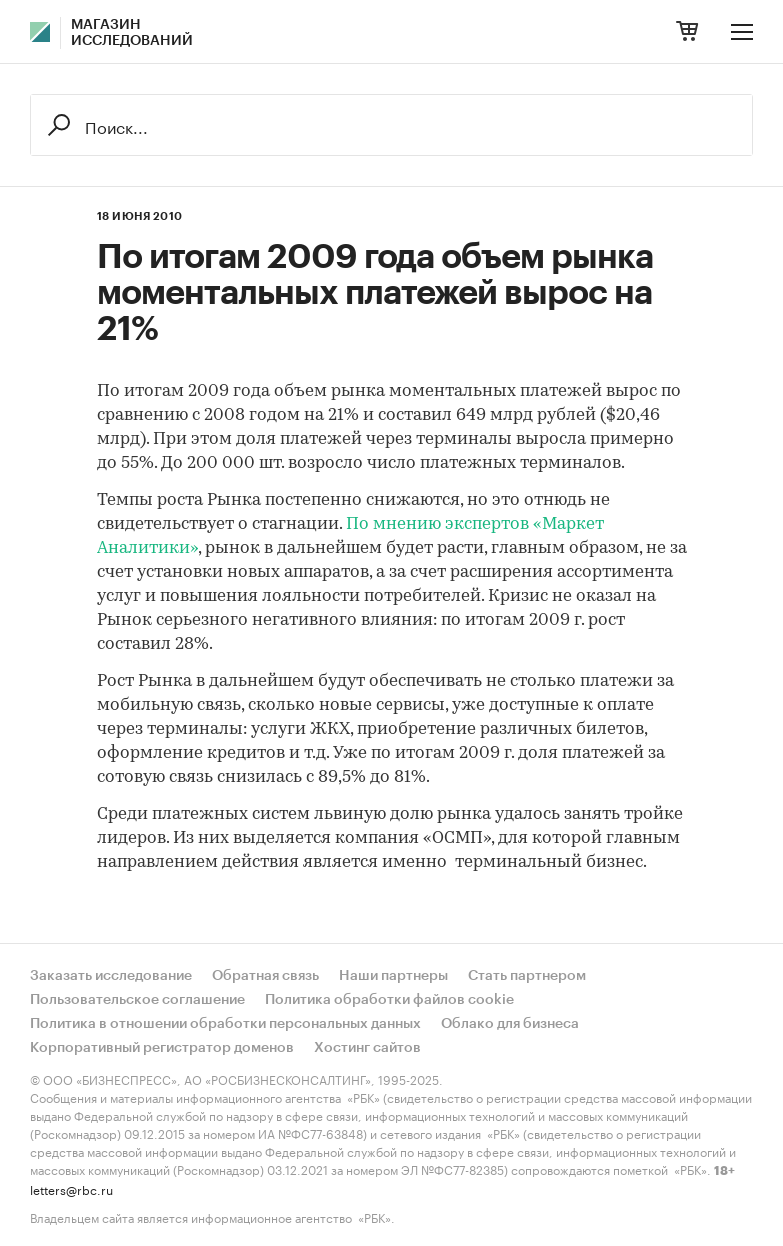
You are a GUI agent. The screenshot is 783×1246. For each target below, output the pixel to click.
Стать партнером (527, 976)
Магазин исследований (132, 33)
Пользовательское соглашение (137, 1000)
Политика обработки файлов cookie (389, 1000)
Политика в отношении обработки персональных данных (225, 1024)
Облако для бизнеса (510, 1024)
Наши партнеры (393, 976)
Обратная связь (265, 976)
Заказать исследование (111, 976)
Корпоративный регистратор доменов (162, 1048)
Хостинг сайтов (367, 1048)
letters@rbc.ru (71, 1188)
